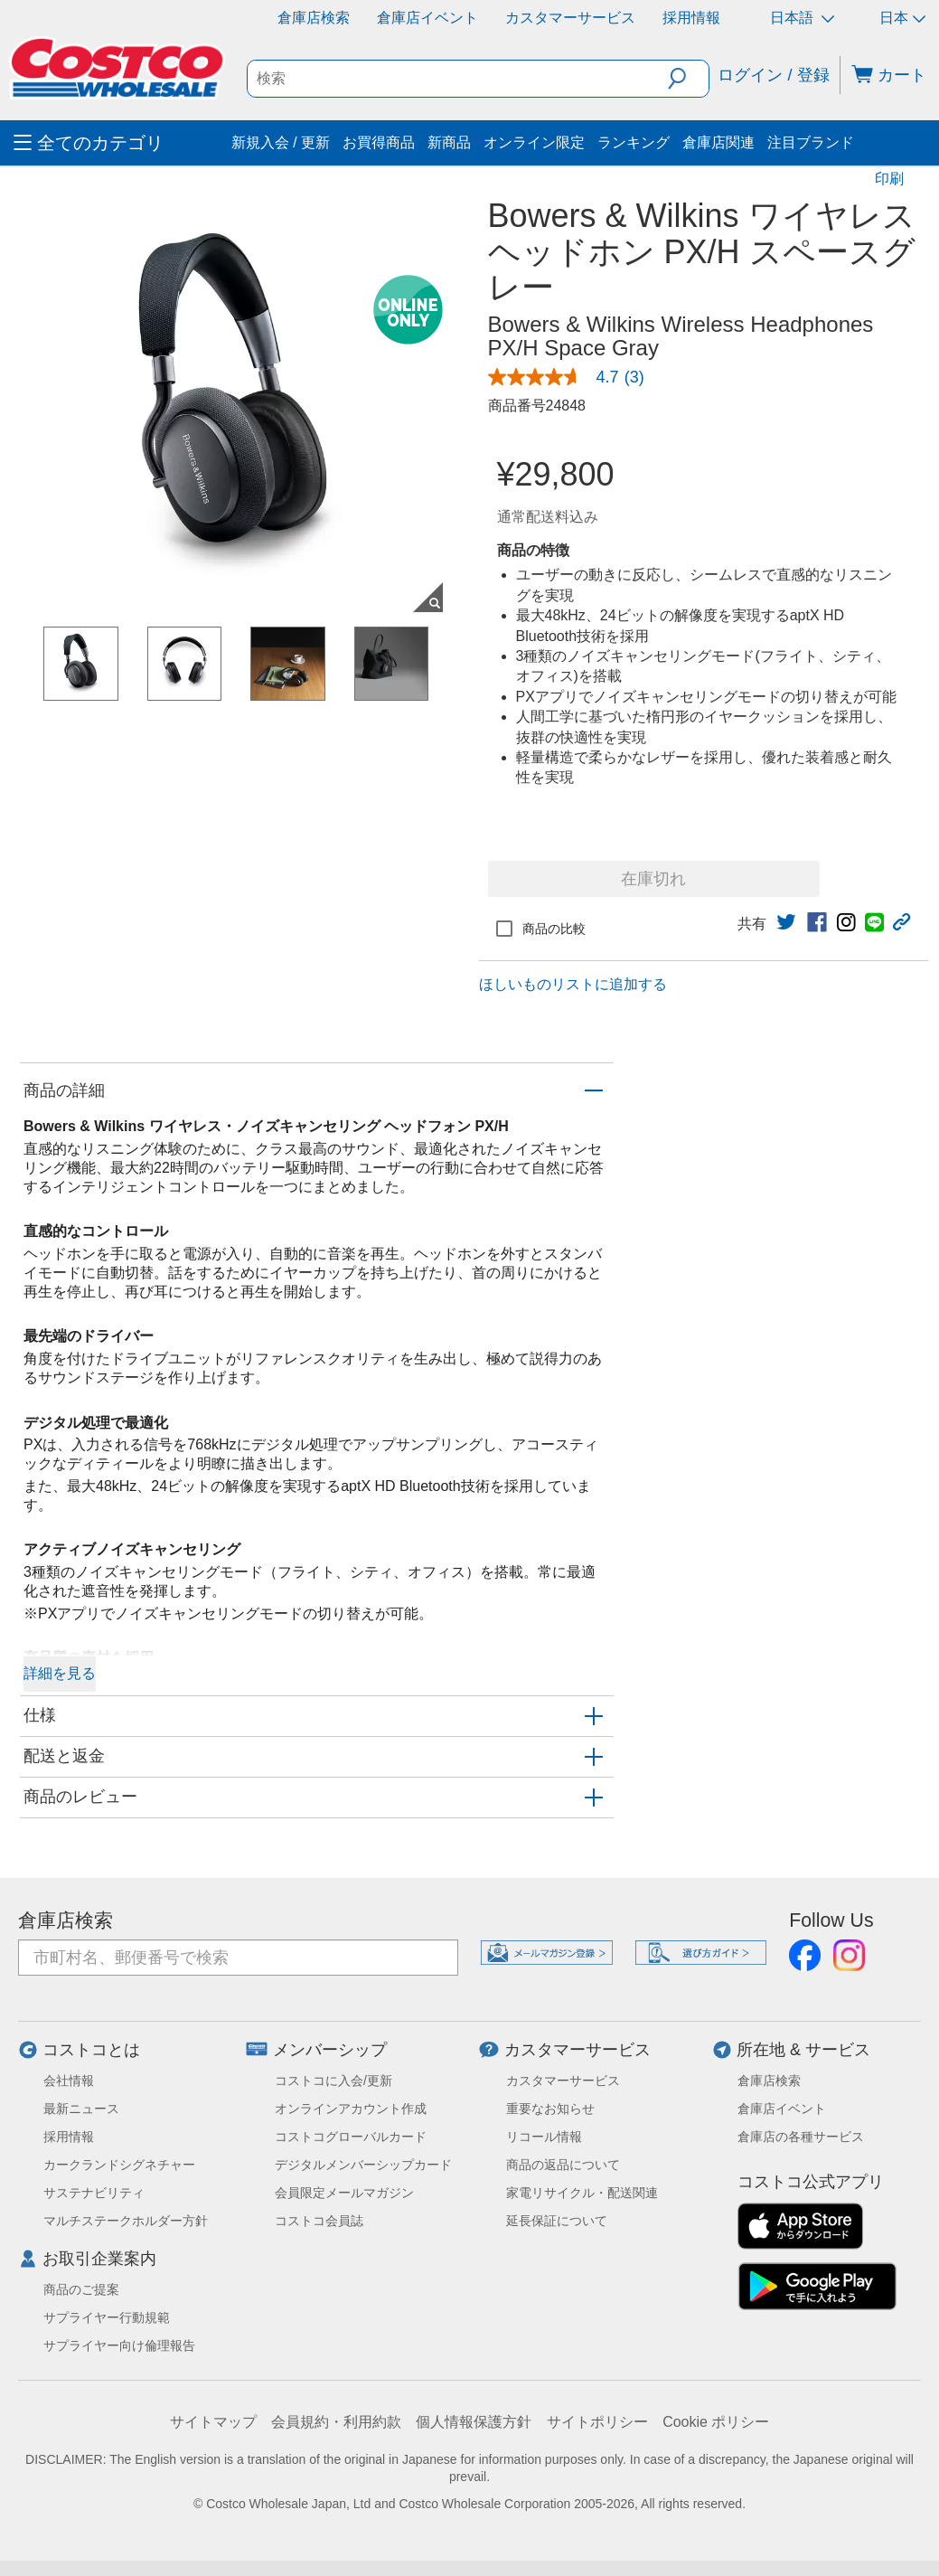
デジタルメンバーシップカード (363, 2164)
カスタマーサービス (570, 17)
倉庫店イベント (427, 17)
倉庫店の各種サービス (800, 2136)
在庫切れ (653, 879)
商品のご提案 (81, 2289)
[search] (458, 79)
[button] (688, 79)
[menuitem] (120, 142)
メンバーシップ (330, 2050)
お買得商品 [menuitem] (379, 142)
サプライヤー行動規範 (106, 2317)
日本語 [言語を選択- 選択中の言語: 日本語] (802, 17)
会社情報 (68, 2080)
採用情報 (691, 17)
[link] (573, 377)
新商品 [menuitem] (449, 142)
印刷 (889, 178)
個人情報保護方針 (473, 2422)
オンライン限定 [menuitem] (534, 142)
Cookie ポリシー (715, 2422)
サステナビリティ (94, 2192)
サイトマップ (213, 2422)
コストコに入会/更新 (333, 2080)
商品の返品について (563, 2164)
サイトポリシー (597, 2422)
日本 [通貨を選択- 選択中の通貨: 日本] (902, 17)
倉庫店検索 (313, 17)
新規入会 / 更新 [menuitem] (280, 142)
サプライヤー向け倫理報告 (119, 2345)
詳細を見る (59, 1673)
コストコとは (91, 2050)
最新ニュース (81, 2108)
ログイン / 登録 (773, 75)
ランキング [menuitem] (633, 142)
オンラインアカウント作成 (351, 2108)
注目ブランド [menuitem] (810, 142)
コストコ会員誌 (319, 2220)
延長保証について (556, 2220)
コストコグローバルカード (351, 2136)
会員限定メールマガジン (344, 2192)
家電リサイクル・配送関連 (582, 2192)
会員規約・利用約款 (336, 2422)
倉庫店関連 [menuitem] (718, 142)
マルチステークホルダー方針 (125, 2220)
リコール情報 (544, 2136)
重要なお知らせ (550, 2108)
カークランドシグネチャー (119, 2164)
